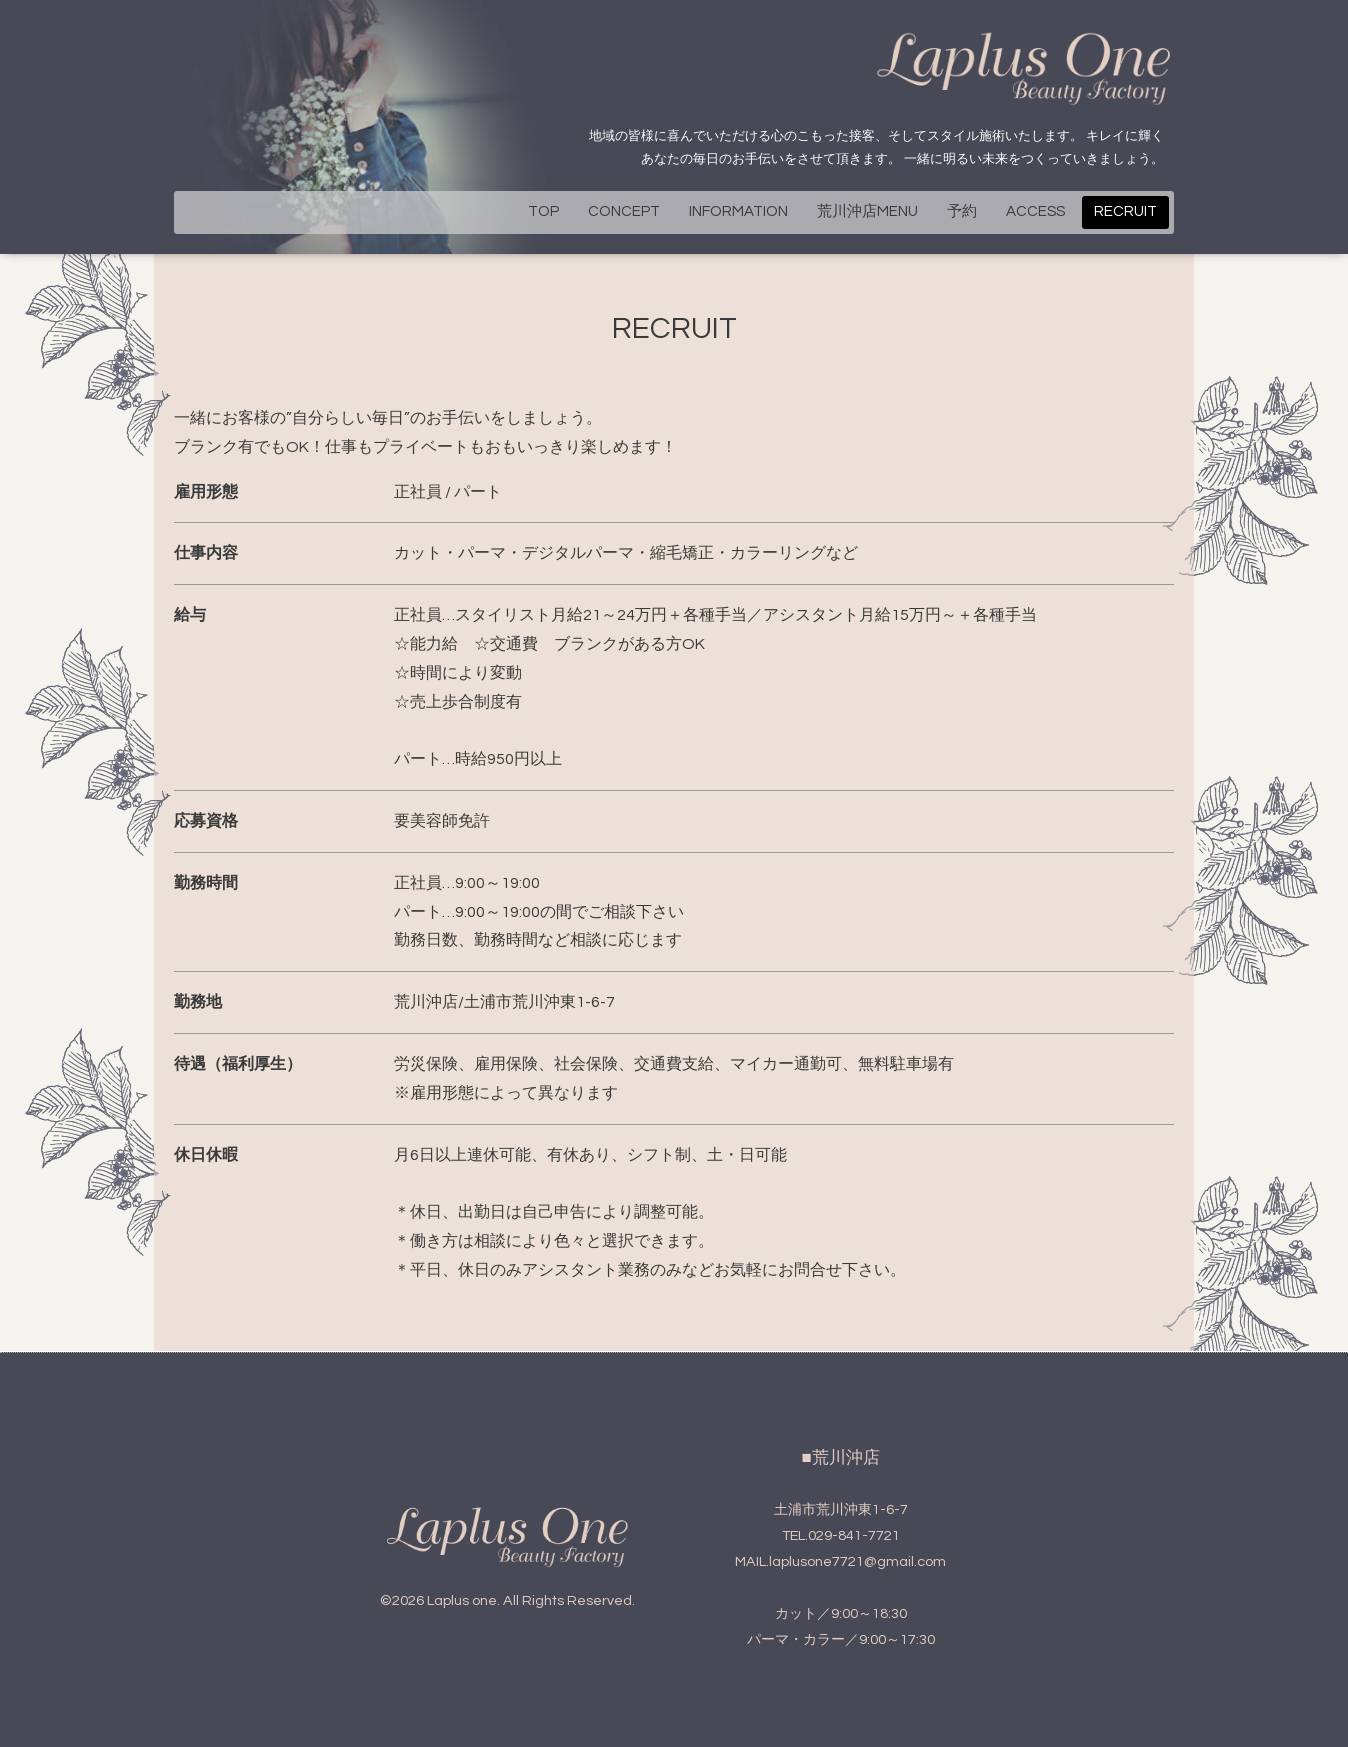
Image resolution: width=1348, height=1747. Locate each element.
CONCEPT (624, 211)
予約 (962, 211)
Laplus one (462, 1600)
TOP (543, 211)
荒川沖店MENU (867, 211)
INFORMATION (738, 211)
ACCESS (1035, 211)
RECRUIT (1125, 211)
